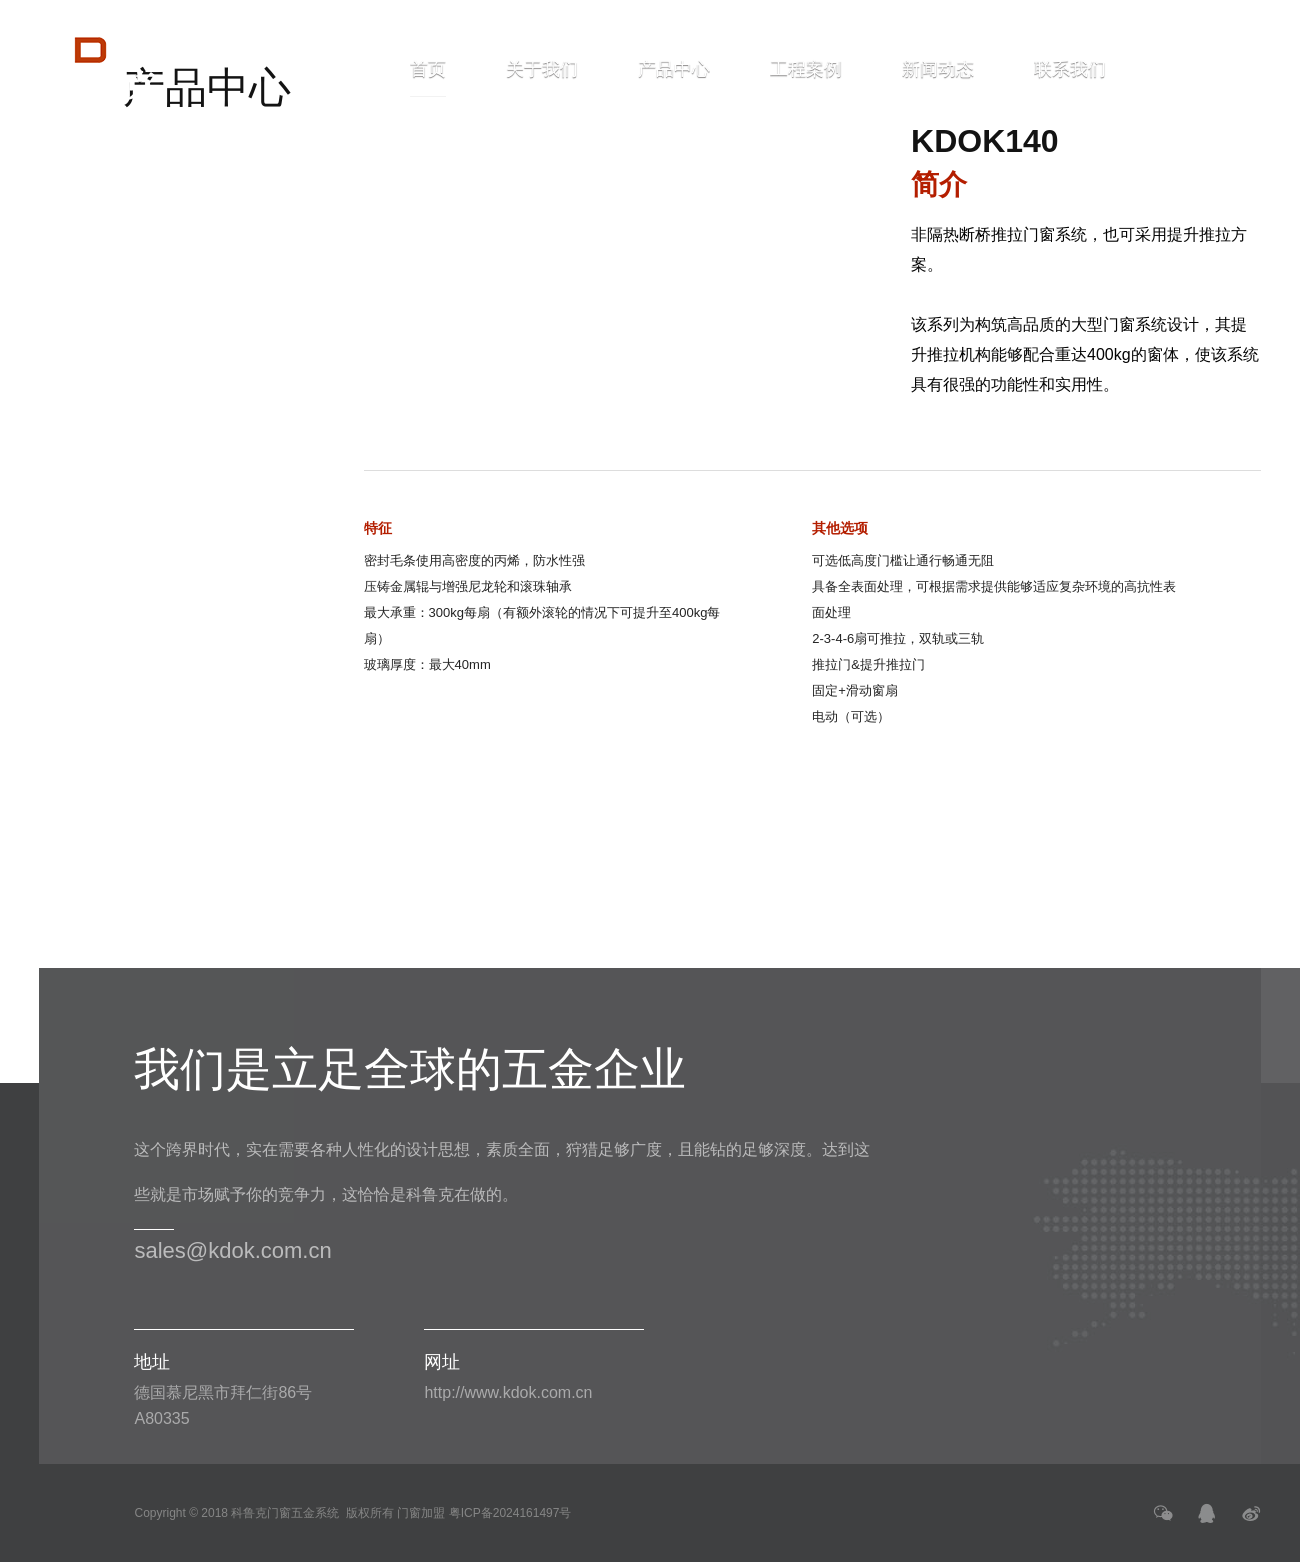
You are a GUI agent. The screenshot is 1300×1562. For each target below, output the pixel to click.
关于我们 (542, 69)
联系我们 (1070, 69)
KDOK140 (163, 286)
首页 (428, 79)
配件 (145, 430)
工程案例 (806, 69)
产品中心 (674, 69)
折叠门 (156, 330)
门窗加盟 (421, 1513)
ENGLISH (1205, 69)
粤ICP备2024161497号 (510, 1513)
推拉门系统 (136, 200)
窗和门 (156, 150)
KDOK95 (158, 246)
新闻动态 (938, 69)
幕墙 (145, 380)
